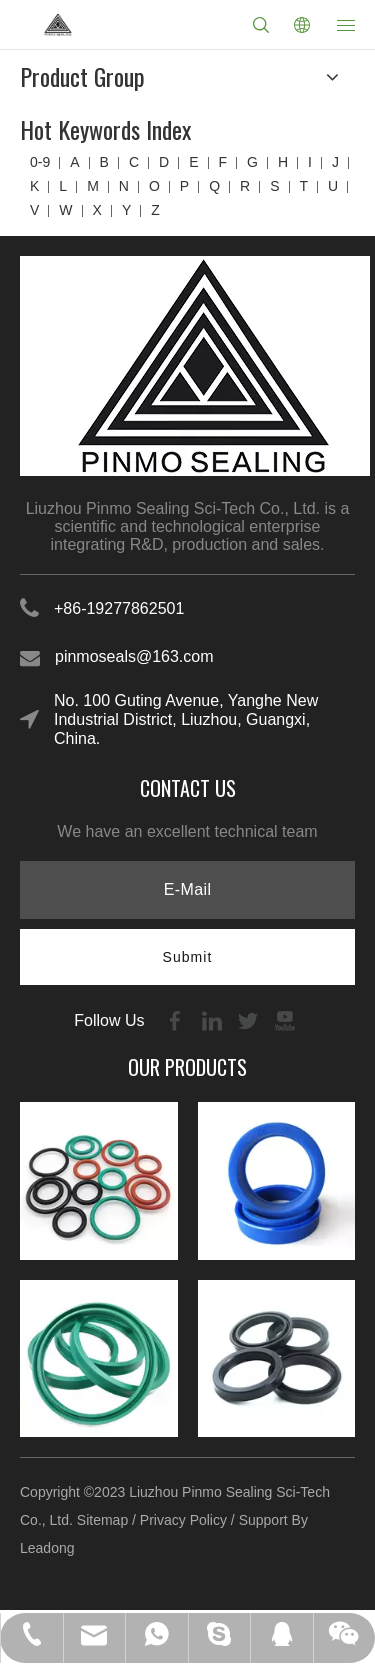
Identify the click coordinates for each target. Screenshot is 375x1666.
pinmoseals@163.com (134, 656)
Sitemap (102, 1520)
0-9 (40, 162)
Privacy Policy (183, 1520)
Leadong (47, 1548)
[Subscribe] (188, 957)
